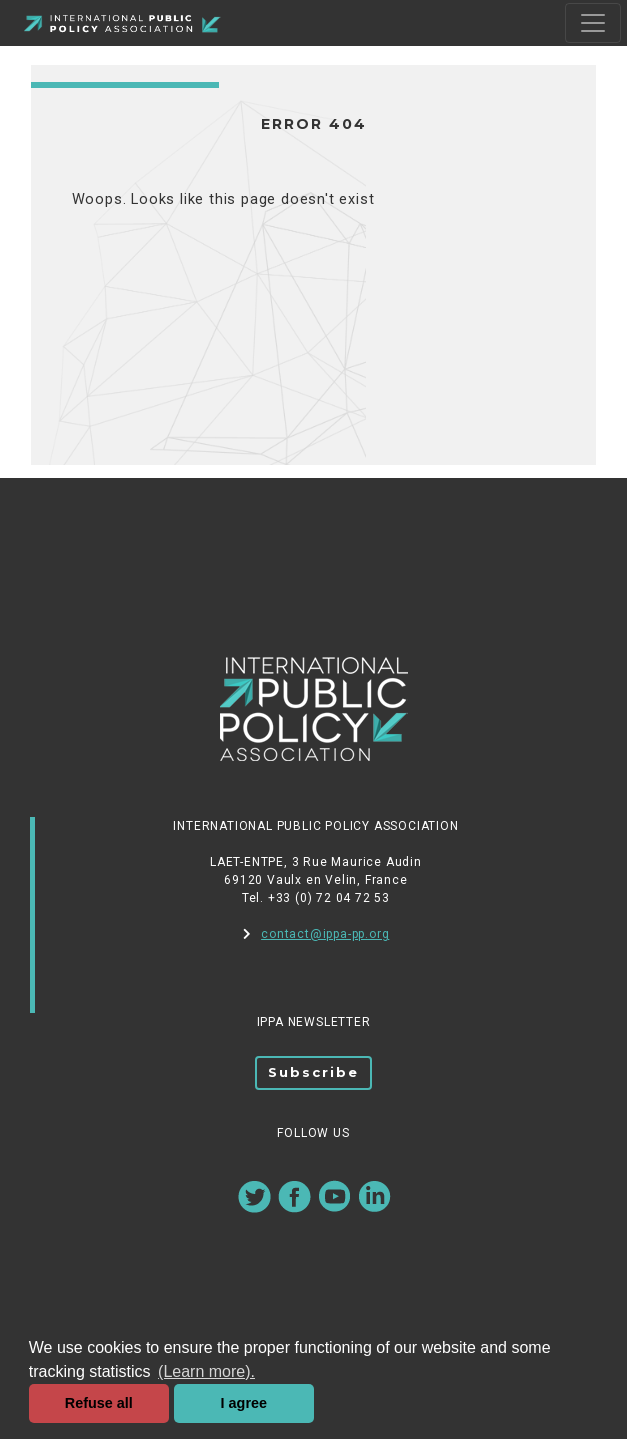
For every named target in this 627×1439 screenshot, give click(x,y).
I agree (244, 1403)
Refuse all (99, 1403)
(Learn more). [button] (206, 1371)
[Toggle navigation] (593, 23)
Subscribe (313, 1072)
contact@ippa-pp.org (316, 934)
